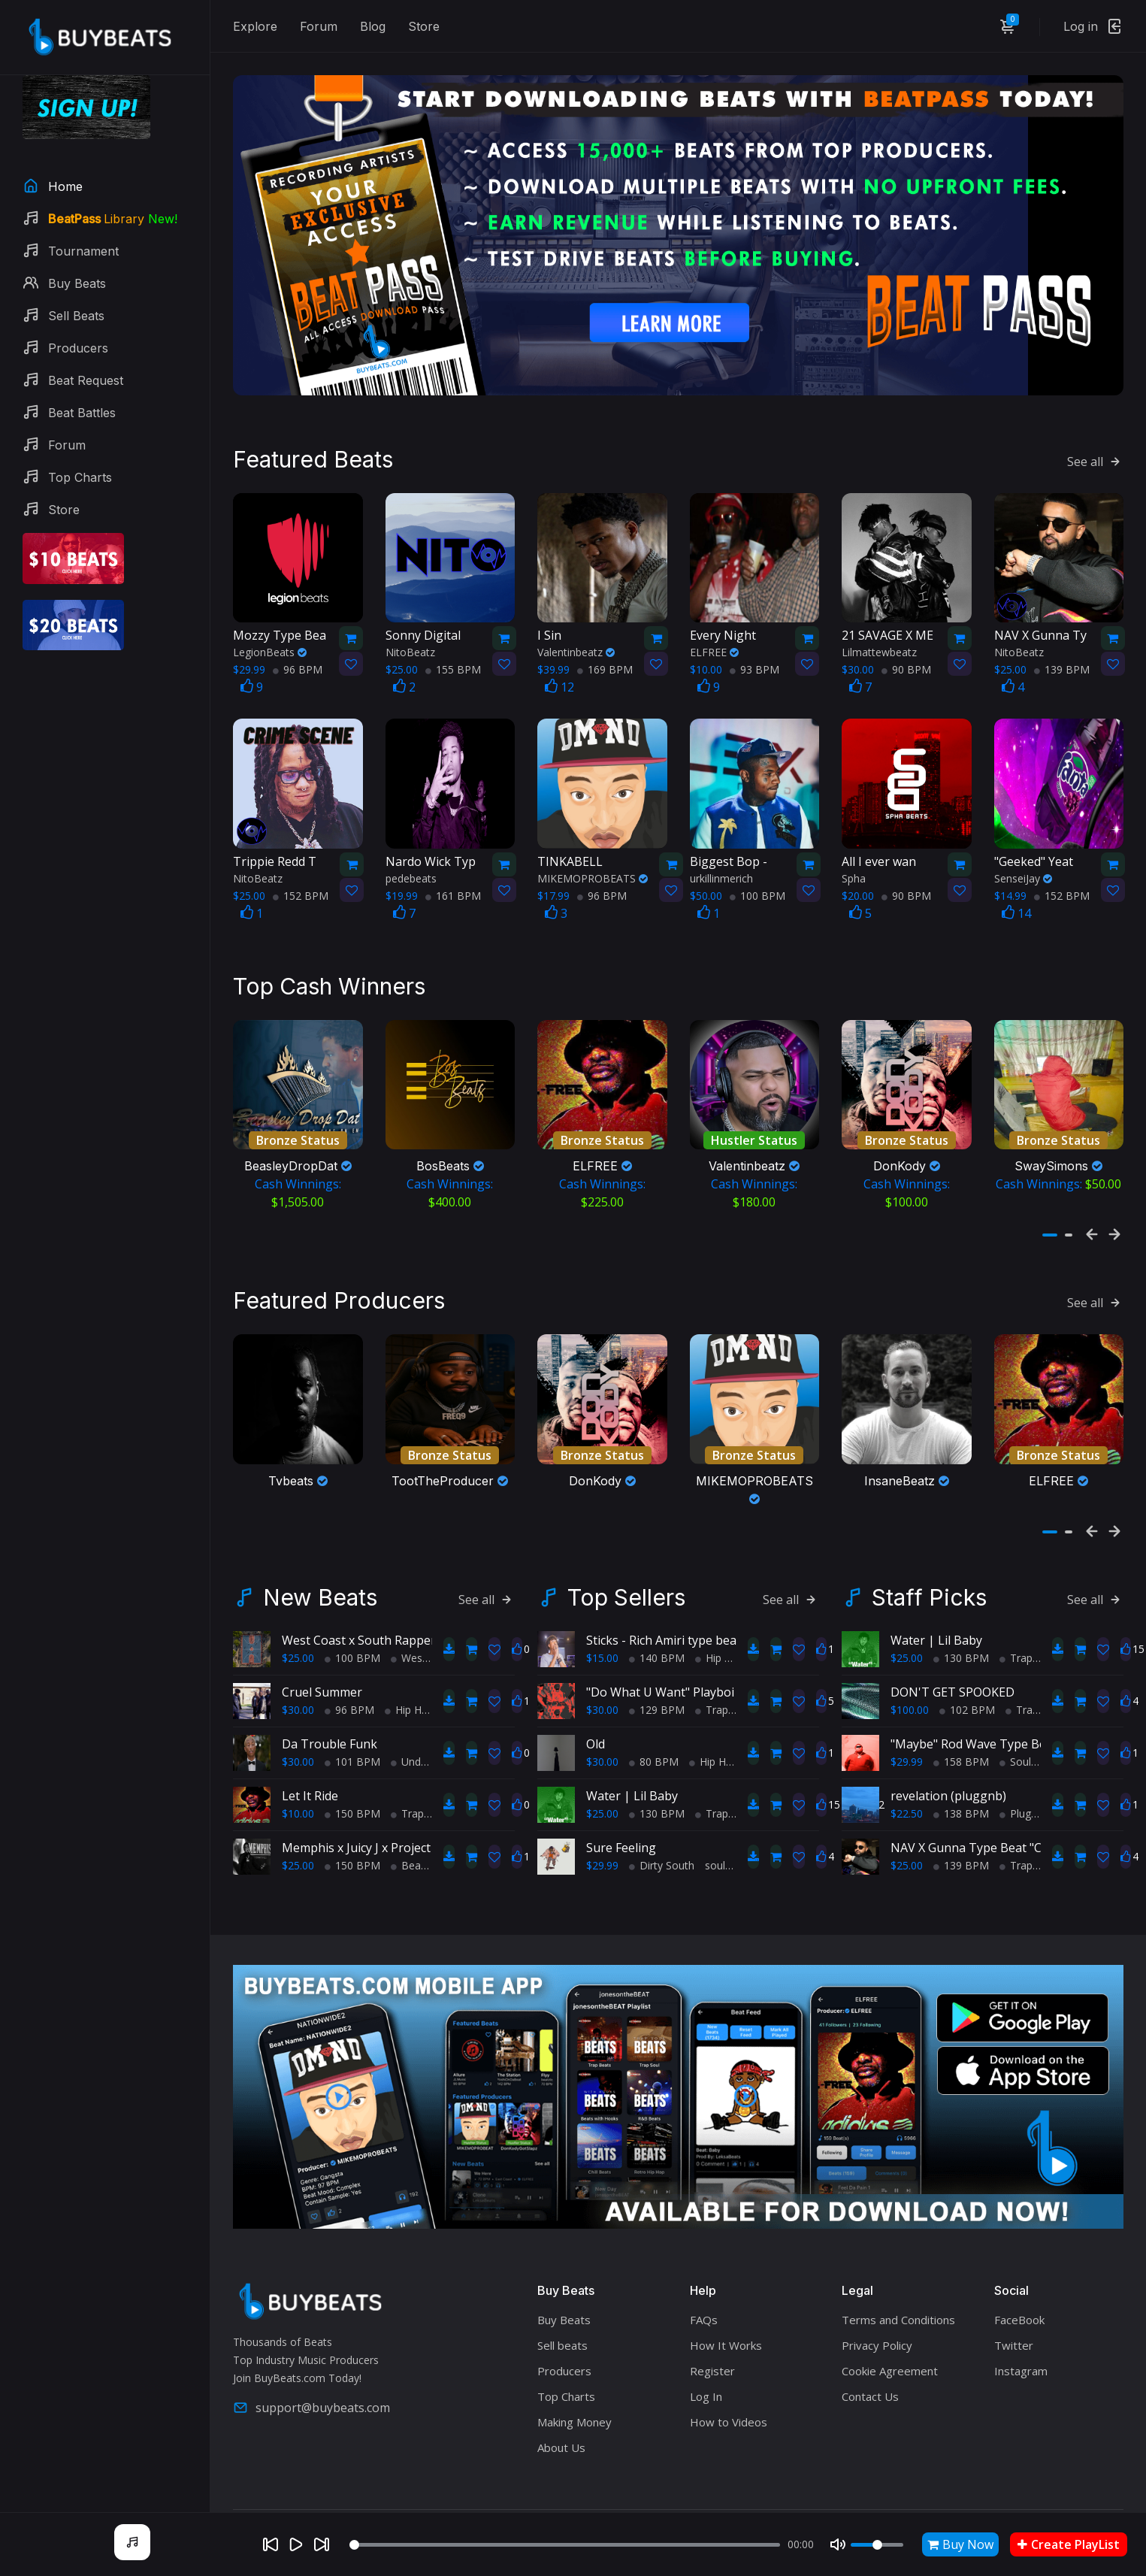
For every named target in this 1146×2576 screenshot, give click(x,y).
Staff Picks (929, 1565)
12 (559, 670)
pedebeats (411, 862)
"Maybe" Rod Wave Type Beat (973, 1711)
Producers (564, 2338)
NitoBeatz (410, 635)
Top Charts (566, 2364)
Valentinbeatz (576, 635)
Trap (407, 1781)
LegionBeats (270, 635)
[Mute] (838, 2544)
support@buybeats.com (311, 2376)
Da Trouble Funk (329, 1711)
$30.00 (298, 1677)
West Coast (424, 1625)
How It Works (726, 2312)
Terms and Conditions (898, 2287)
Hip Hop (409, 1677)
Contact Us (870, 2364)
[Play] (296, 2544)
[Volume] (877, 2545)
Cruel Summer (322, 1659)
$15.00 (602, 1625)
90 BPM (906, 653)
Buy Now (960, 2544)
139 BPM (1062, 653)
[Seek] (564, 2545)
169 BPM (605, 653)
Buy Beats (564, 2287)
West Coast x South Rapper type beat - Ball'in (409, 1608)
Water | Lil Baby (632, 1763)
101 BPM (352, 1729)
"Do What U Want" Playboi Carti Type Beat (705, 1659)
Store (424, 26)
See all (1095, 445)
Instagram (1021, 2338)
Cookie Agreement (890, 2338)
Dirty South (661, 1833)
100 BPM (757, 879)
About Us (561, 2415)
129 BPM (657, 1677)
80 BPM (654, 1729)
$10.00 (298, 1781)
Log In (706, 2364)
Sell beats (562, 2312)
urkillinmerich (721, 862)
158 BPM (961, 1729)
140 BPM (657, 1625)
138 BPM (961, 1781)
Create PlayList (1068, 2544)
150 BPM (352, 1781)
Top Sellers (626, 1565)
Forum (318, 26)
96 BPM (297, 653)
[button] (1049, 1210)
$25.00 (298, 1625)
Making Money (574, 2389)
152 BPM (300, 879)
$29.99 (602, 1833)
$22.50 (906, 1781)
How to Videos (728, 2389)
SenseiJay (1023, 862)
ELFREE (714, 635)
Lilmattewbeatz (879, 635)
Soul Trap (1028, 1729)
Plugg (1018, 1781)
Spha (854, 862)
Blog (373, 26)
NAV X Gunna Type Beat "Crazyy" (983, 1815)
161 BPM (453, 879)
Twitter (1013, 2312)
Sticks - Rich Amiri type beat (663, 1608)
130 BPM (657, 1781)
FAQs (704, 2287)
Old (595, 1711)
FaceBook (1019, 2287)
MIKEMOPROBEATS (592, 862)
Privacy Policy (877, 2312)
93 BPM (754, 653)
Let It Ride (310, 1763)
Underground (428, 1729)
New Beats (320, 1565)
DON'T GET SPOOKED (952, 1659)
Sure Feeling (621, 1815)
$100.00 (909, 1677)
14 (1016, 896)
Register (712, 2338)
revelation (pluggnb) (948, 1763)
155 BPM (453, 653)
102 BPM (967, 1677)
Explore (255, 26)
